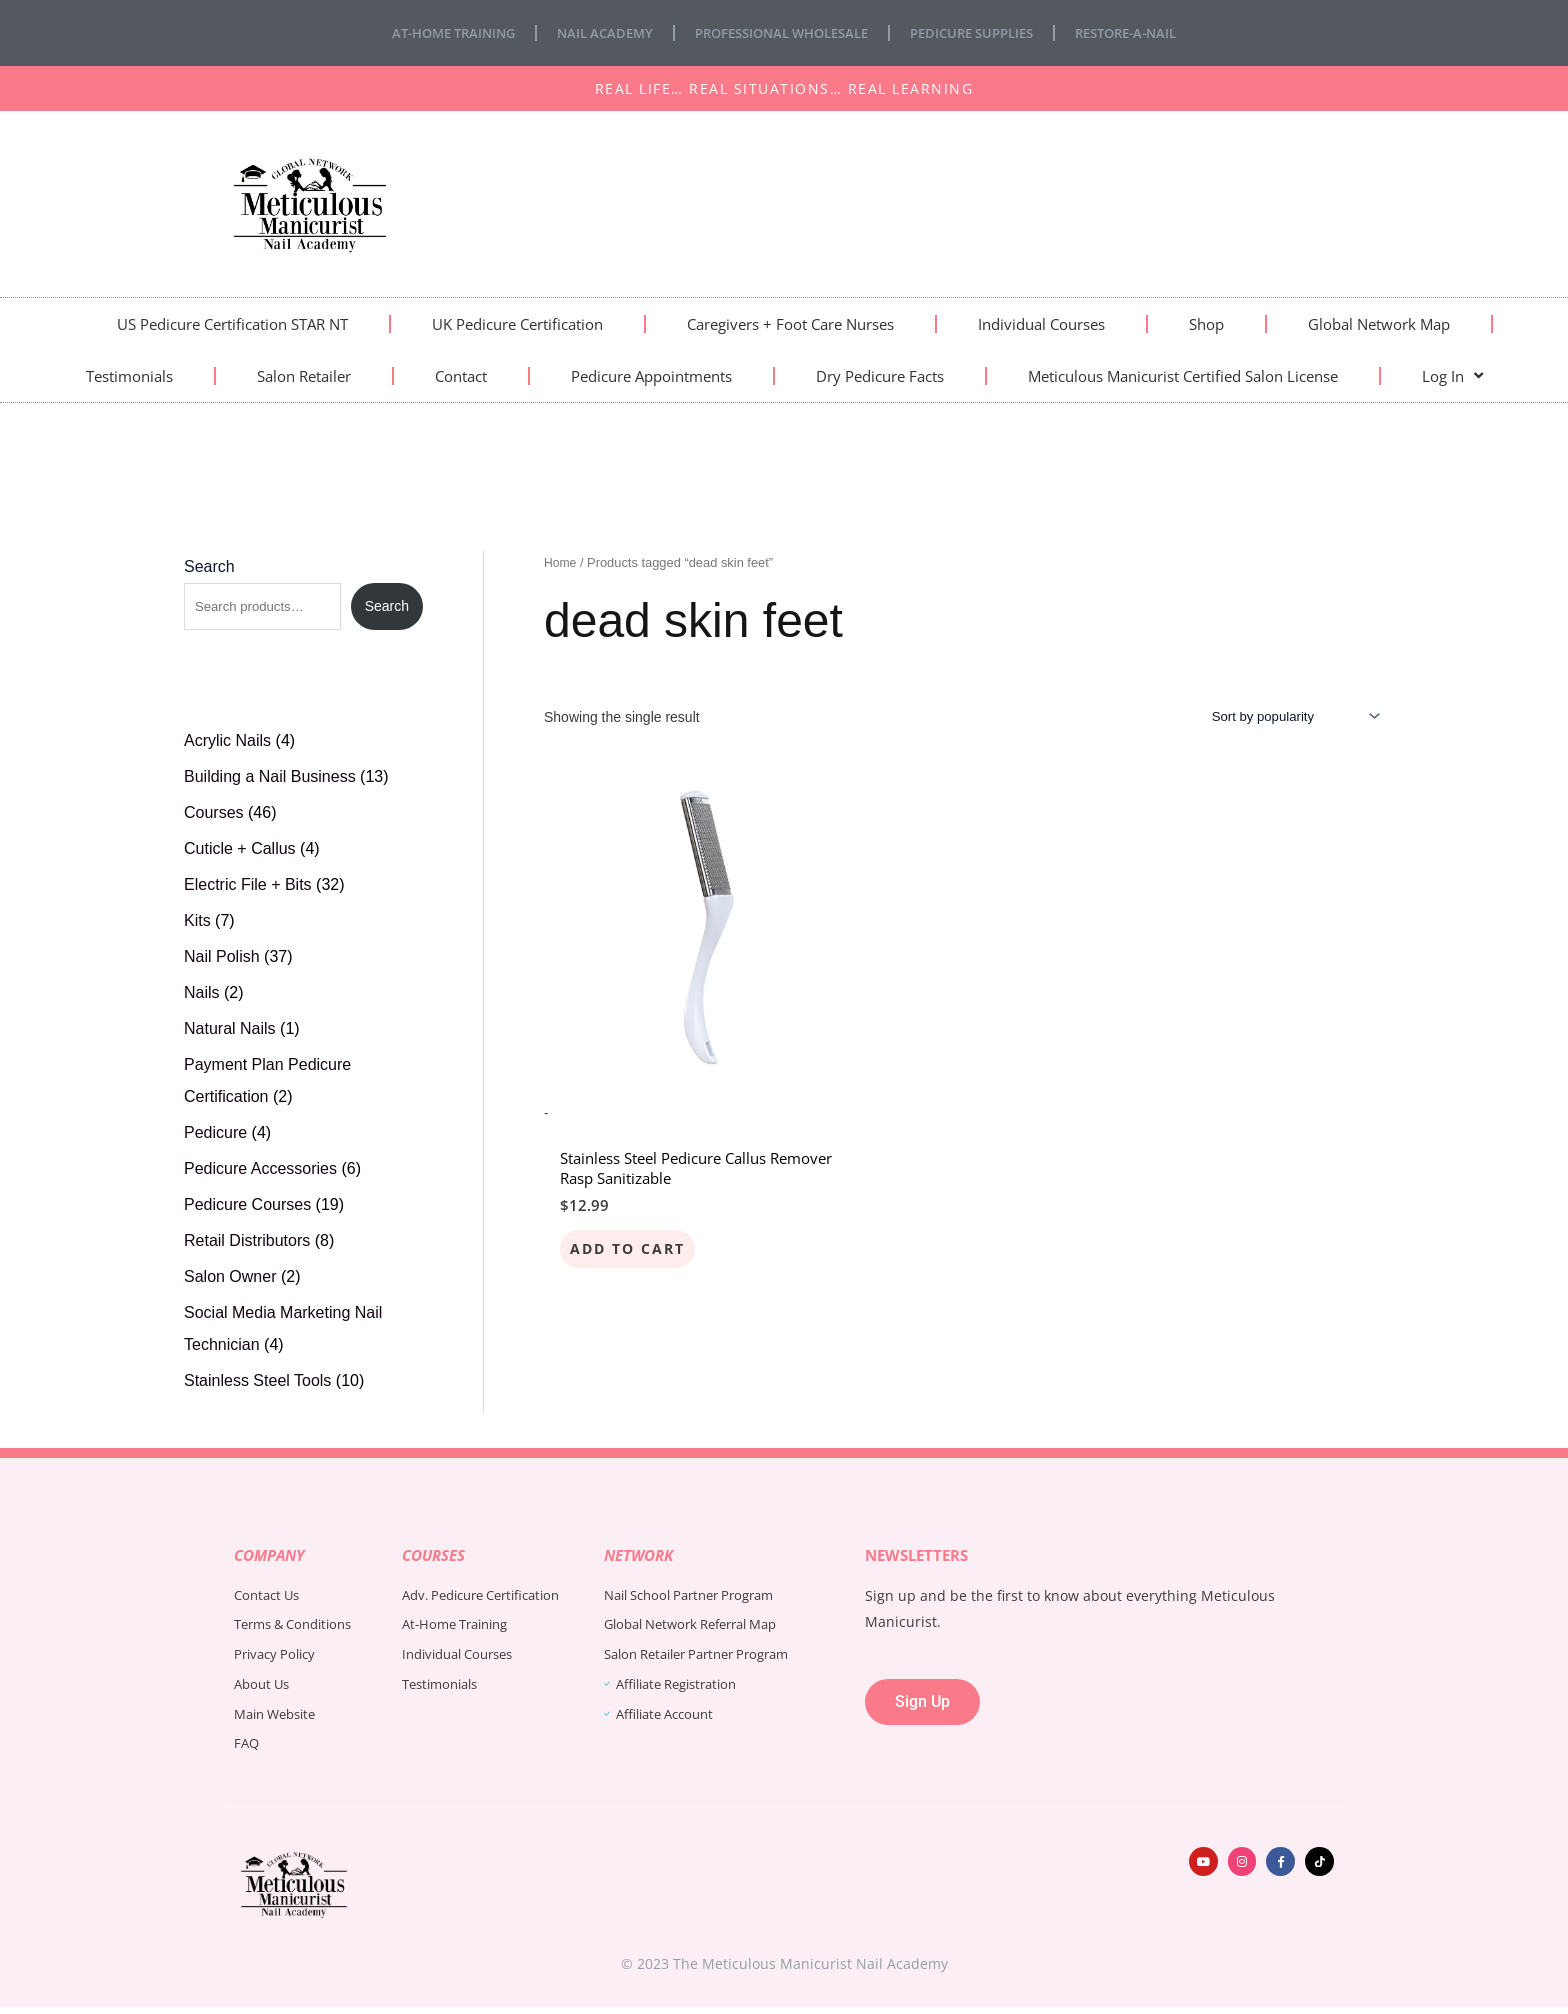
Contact (461, 376)
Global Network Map (1379, 324)
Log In (1452, 375)
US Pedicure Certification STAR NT (232, 324)
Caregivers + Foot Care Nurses (790, 324)
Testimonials (129, 376)
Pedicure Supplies (984, 32)
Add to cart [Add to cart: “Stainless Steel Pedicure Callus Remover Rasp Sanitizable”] (628, 1193)
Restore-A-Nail (1150, 32)
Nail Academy (591, 32)
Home (561, 562)
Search (209, 566)
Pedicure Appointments (651, 376)
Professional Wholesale (779, 32)
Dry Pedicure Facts (880, 376)
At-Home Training (430, 32)
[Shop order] (1286, 718)
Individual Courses (1041, 324)
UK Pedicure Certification (517, 324)
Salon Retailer (304, 376)
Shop (1206, 324)
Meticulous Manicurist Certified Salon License (1183, 376)
